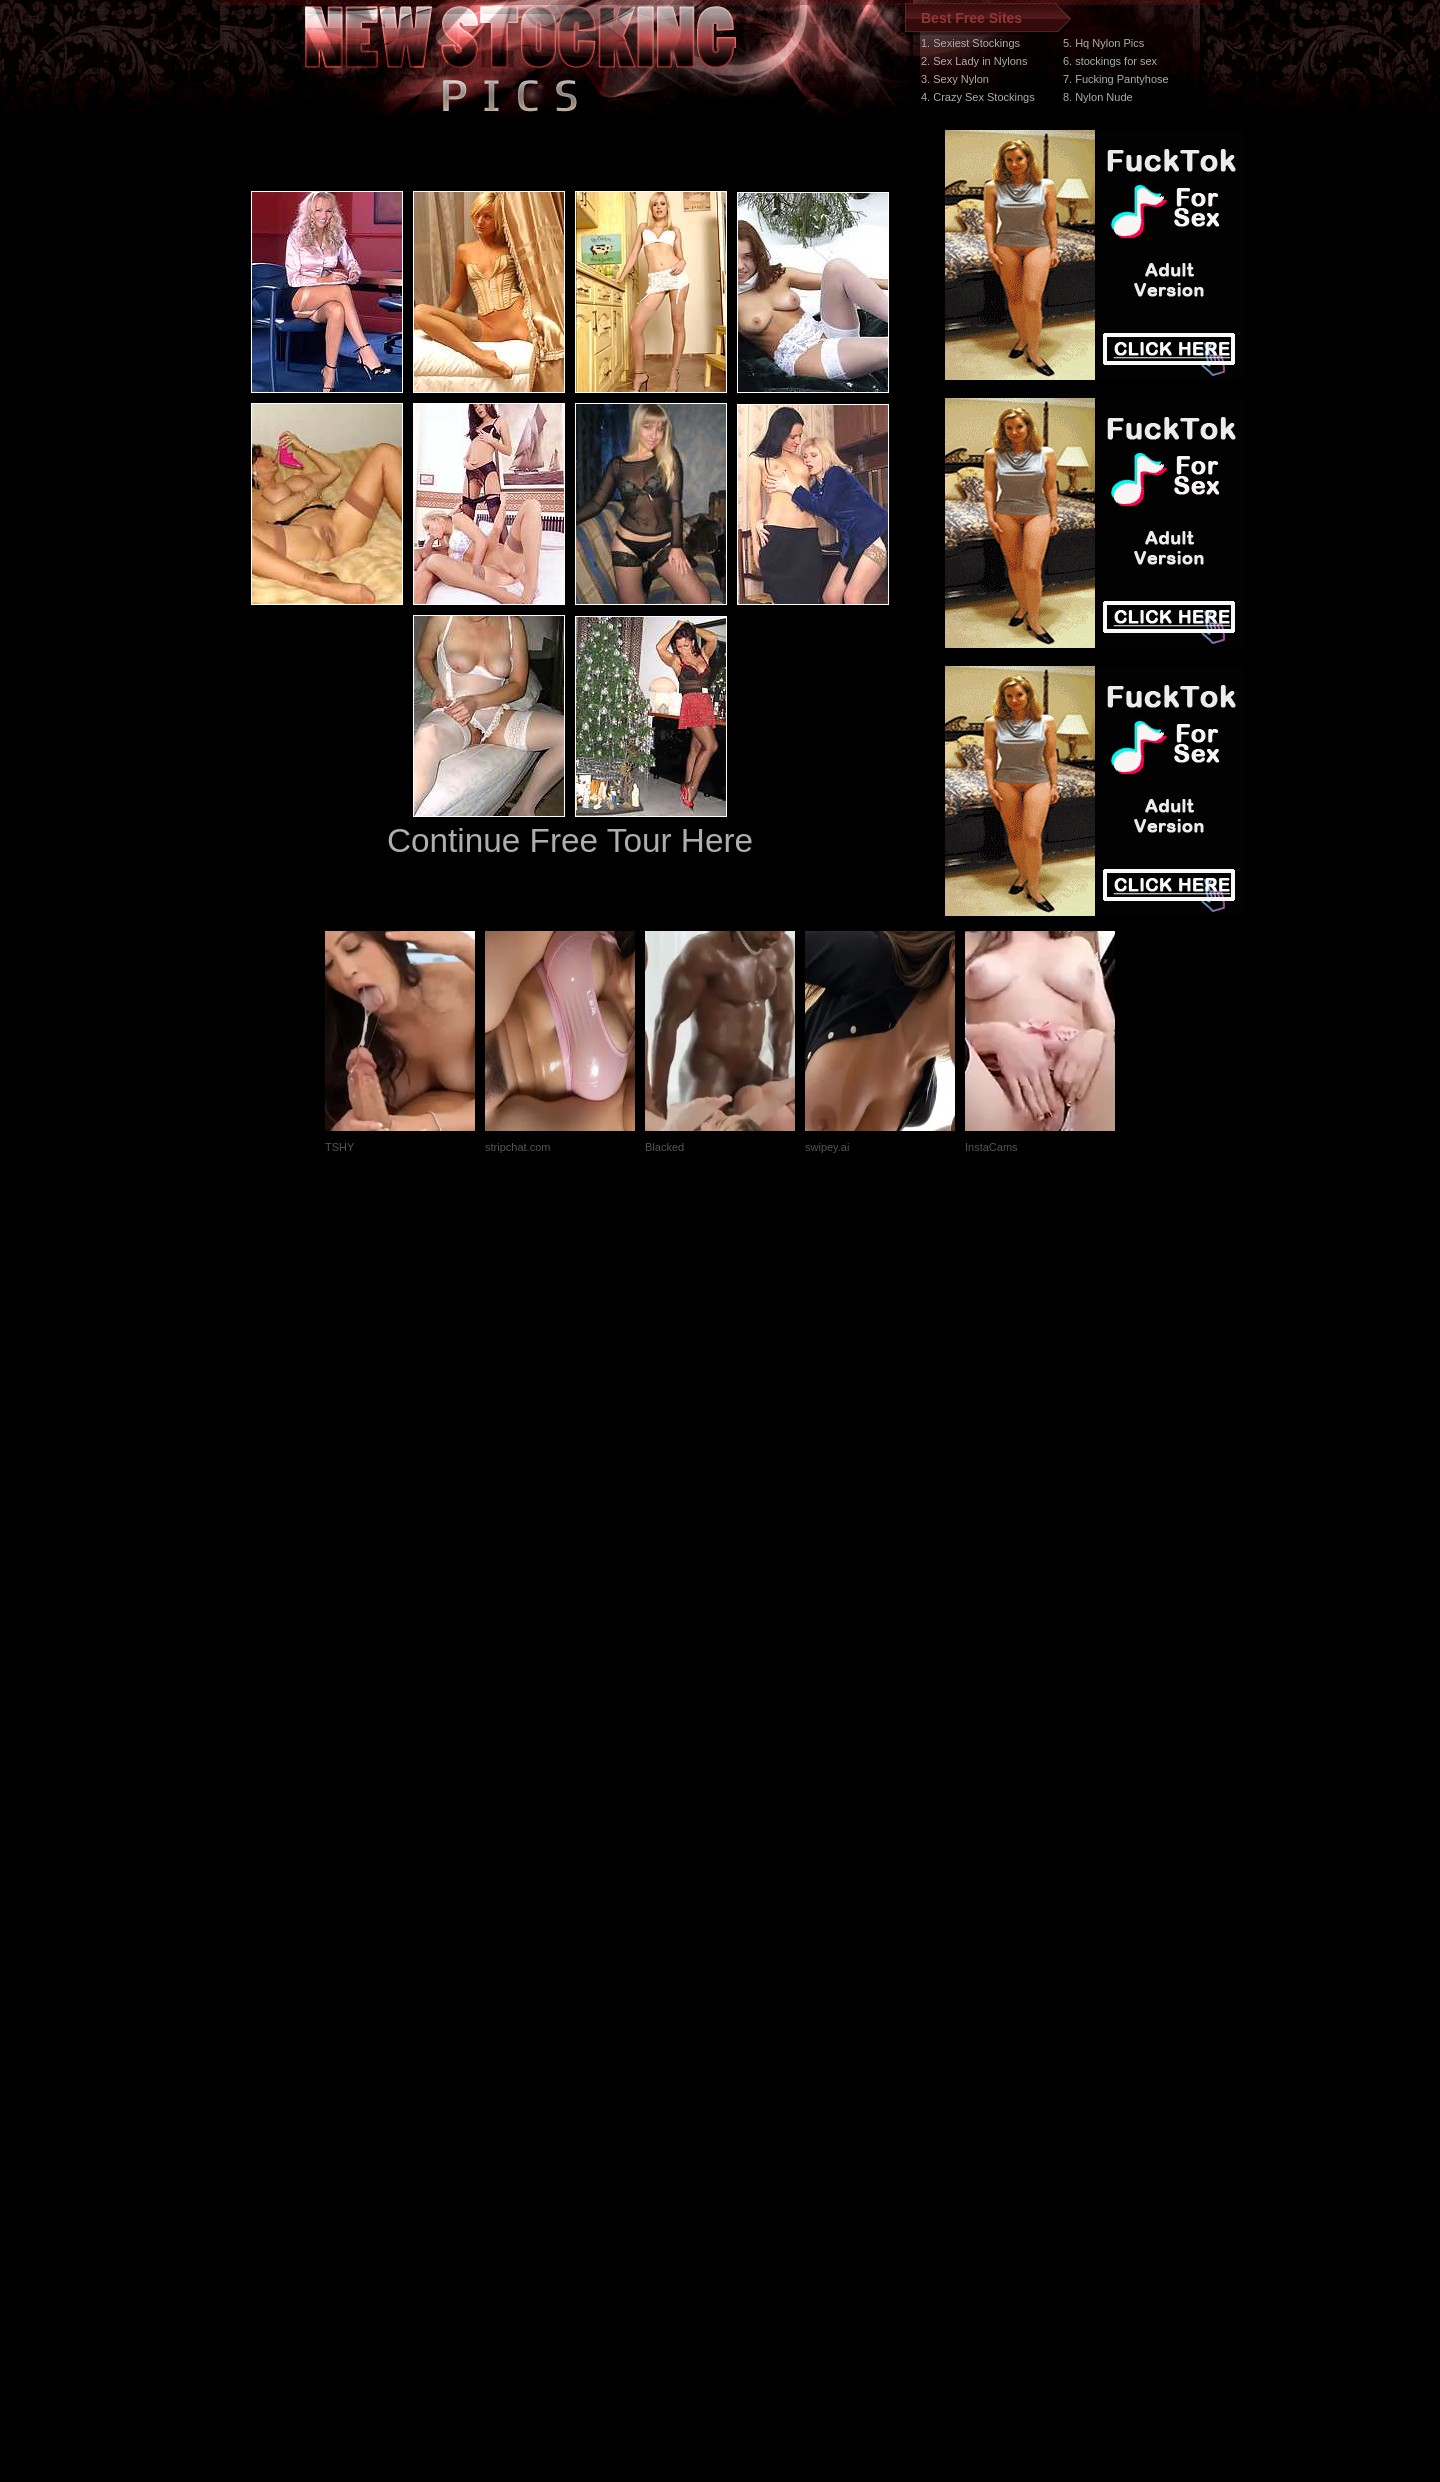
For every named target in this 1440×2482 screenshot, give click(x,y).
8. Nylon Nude (1098, 97)
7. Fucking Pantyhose (1116, 79)
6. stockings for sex (1110, 61)
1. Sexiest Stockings (970, 43)
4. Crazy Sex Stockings (978, 97)
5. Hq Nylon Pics (1103, 43)
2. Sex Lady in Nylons (974, 61)
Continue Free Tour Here (570, 840)
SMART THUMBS (755, 2104)
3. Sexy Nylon (955, 79)
